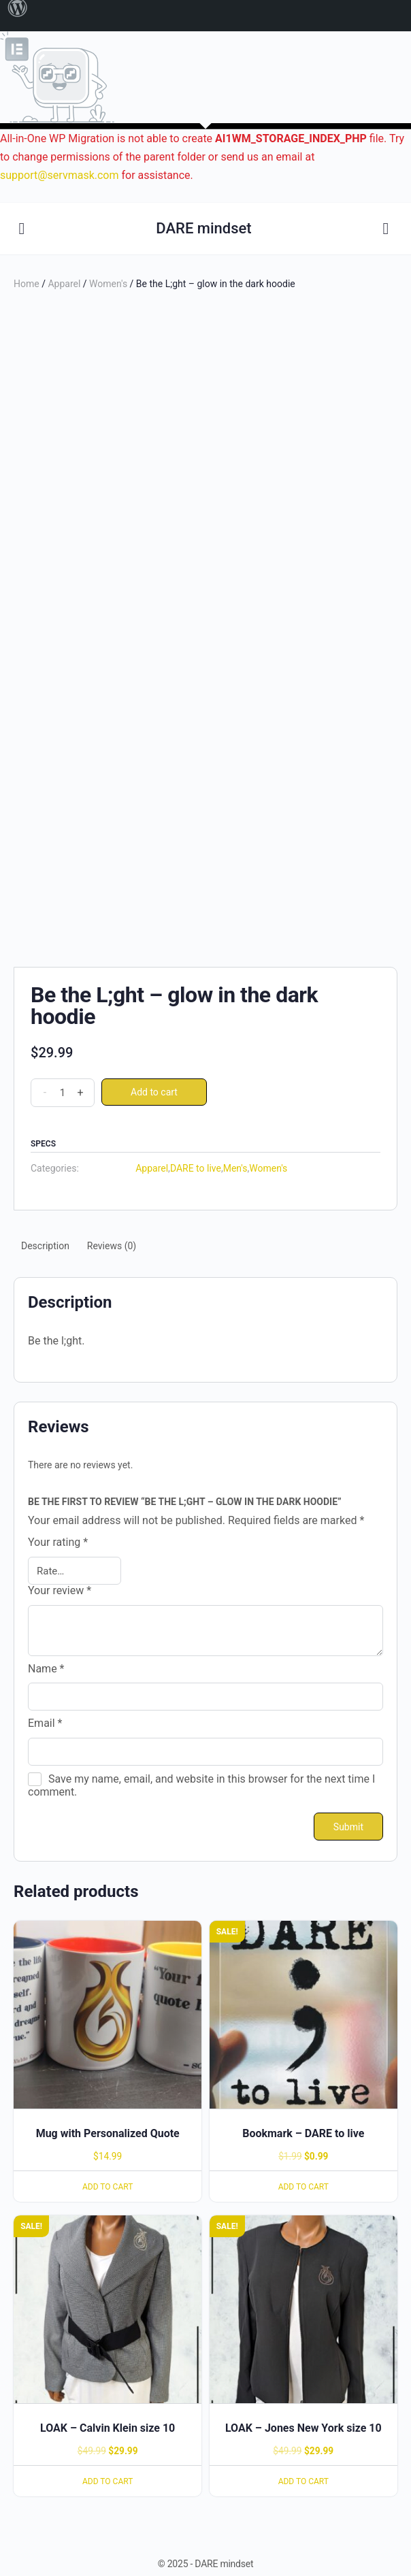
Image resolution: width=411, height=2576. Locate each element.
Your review (59, 1591)
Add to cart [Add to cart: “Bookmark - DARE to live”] (303, 2187)
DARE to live (195, 1168)
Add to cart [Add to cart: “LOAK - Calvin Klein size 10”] (107, 2481)
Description (45, 1245)
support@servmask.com (59, 175)
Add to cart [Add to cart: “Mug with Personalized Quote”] (107, 2187)
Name (46, 1669)
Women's (108, 283)
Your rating (58, 1542)
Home (26, 283)
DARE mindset (203, 228)
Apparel (64, 283)
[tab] (45, 1246)
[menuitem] (17, 15)
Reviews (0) (111, 1245)
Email (45, 1723)
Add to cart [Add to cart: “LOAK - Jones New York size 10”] (303, 2481)
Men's (235, 1168)
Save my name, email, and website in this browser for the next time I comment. (201, 1785)
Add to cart (154, 1092)
